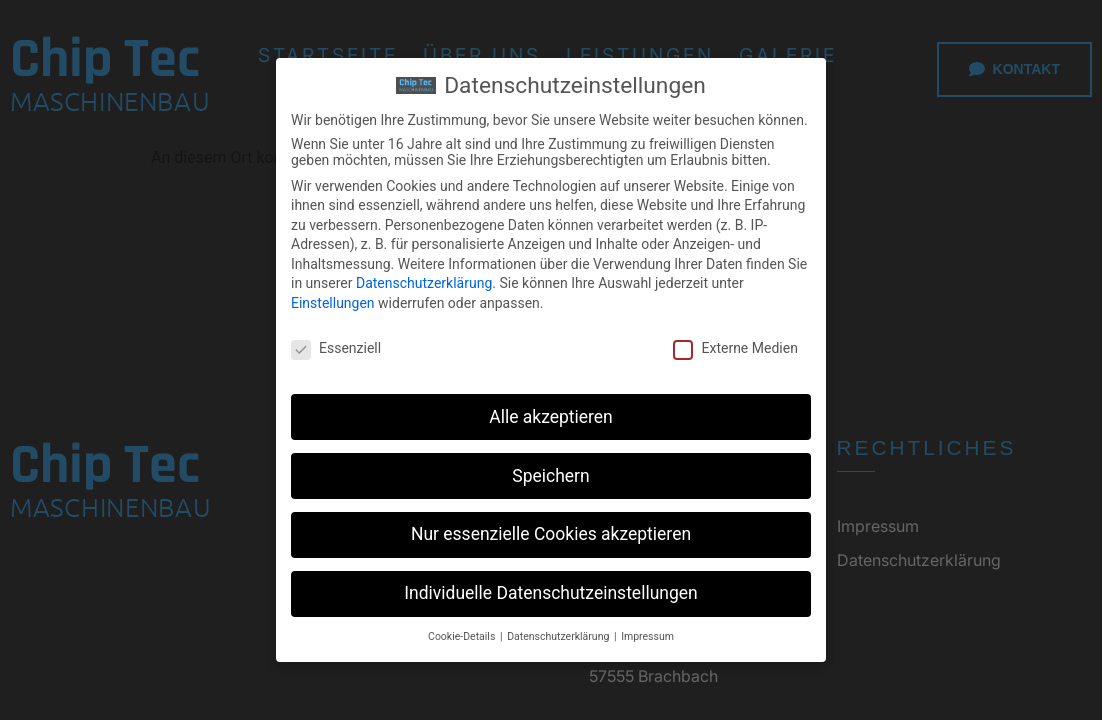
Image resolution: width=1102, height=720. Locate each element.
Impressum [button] (647, 636)
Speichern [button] (550, 475)
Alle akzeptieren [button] (551, 416)
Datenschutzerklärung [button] (559, 636)
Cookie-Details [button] (463, 636)
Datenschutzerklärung (424, 283)
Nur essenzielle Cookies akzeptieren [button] (551, 534)
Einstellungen (333, 303)
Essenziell (336, 348)
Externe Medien (735, 348)
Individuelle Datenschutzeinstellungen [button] (550, 593)
